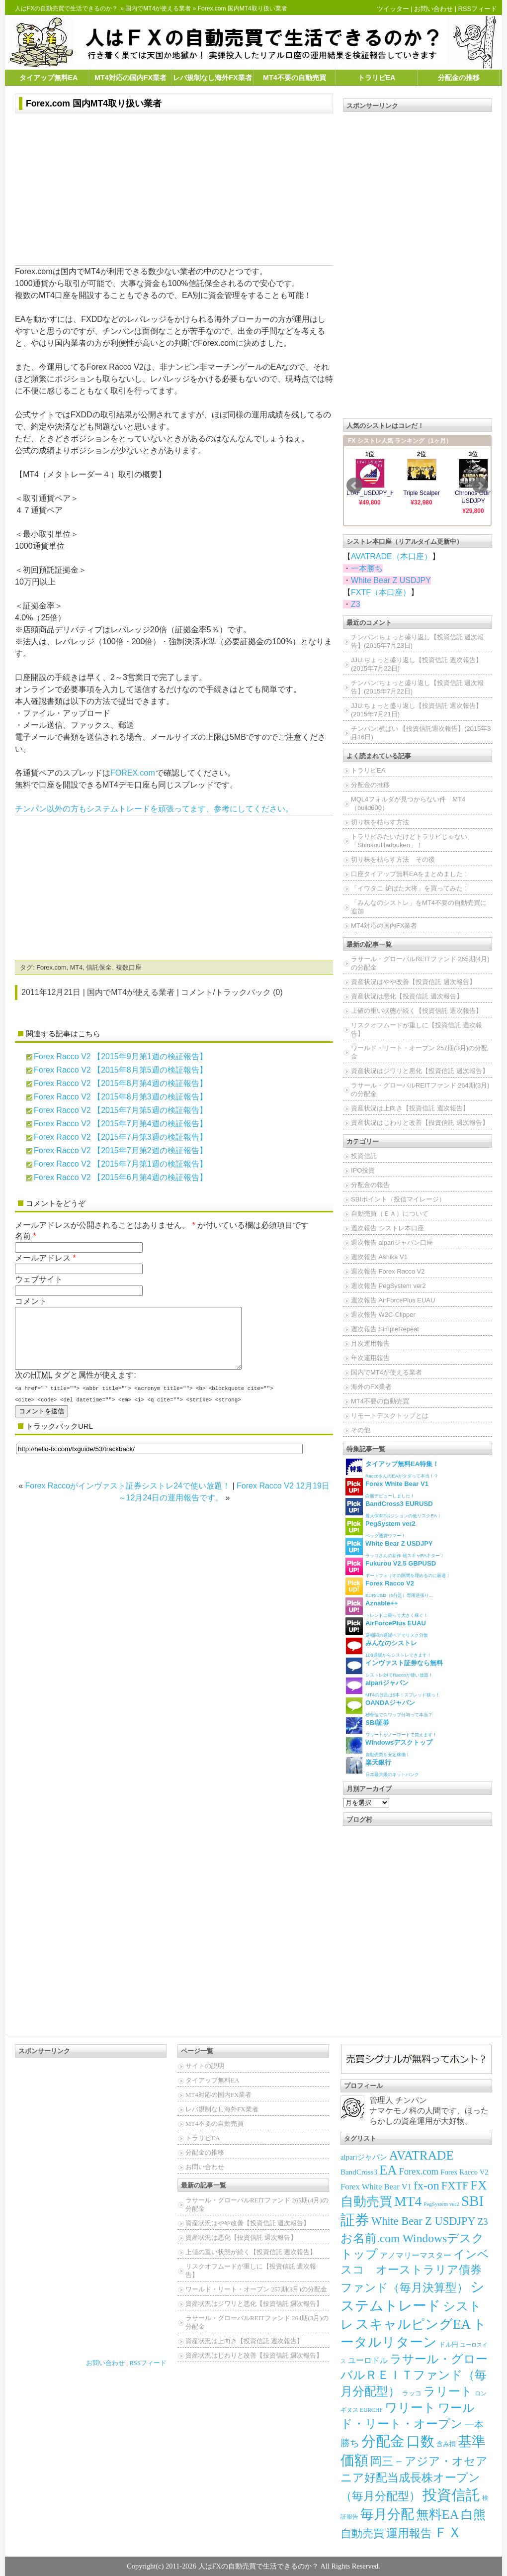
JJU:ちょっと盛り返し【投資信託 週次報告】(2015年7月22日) (416, 664)
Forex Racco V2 (464, 2172)
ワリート (410, 2407)
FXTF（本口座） (381, 592)
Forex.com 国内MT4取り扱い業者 (94, 103)
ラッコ (412, 2393)
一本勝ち (367, 568)
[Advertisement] (174, 190)
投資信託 (364, 1156)
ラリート (448, 2391)
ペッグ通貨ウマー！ (380, 1528)
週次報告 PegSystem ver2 (388, 1285)
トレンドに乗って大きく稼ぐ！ (386, 1607)
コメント (31, 1301)
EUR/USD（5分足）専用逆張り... (389, 1588)
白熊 (473, 2514)
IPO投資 (363, 1170)
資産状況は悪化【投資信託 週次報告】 (407, 996)
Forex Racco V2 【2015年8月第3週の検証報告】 (120, 1096)
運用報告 (409, 2533)
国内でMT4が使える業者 (158, 8)
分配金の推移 (459, 78)
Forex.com (51, 967)
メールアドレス (43, 1258)
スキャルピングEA (413, 2324)
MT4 (76, 967)
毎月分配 (387, 2514)
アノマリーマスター (415, 2255)
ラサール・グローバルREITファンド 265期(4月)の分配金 (420, 963)
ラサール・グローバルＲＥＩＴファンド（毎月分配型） (414, 2375)
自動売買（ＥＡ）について (389, 1213)
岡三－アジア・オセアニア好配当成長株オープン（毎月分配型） (414, 2478)
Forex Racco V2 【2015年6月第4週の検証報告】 (120, 1177)
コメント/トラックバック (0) (231, 992)
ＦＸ (448, 2532)
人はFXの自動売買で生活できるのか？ (66, 8)
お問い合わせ (433, 8)
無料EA (437, 2514)
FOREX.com (133, 773)
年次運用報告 (370, 1358)
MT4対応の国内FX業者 (130, 78)
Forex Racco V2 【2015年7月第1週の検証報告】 (120, 1164)
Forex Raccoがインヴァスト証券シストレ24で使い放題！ (128, 1497)
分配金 (383, 2441)
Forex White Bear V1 (376, 2186)
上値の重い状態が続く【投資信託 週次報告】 (416, 1010)
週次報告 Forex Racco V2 (387, 1271)
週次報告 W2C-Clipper (383, 1314)
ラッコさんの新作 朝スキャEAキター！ (394, 1548)
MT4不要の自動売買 (294, 78)
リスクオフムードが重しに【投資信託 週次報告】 (416, 1029)
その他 (360, 1430)
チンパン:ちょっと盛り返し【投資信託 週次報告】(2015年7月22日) (417, 687)
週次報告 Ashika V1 (379, 1257)
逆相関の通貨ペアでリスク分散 (386, 1627)
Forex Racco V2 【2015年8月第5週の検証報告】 (120, 1070)
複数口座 (129, 967)
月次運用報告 (370, 1343)
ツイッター (393, 8)
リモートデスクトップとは (389, 1415)
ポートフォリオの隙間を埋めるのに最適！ (397, 1568)
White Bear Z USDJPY (391, 580)
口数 (420, 2441)
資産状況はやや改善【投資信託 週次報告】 (413, 982)
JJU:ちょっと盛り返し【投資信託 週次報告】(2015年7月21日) (416, 710)
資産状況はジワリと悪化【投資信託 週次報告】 (420, 1071)
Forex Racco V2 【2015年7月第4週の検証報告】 (120, 1123)
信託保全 (99, 967)
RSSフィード (477, 8)
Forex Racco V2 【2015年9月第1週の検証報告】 (120, 1056)
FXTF (455, 2186)
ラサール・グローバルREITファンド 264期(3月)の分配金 (420, 1089)
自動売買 (362, 2533)
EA (388, 2170)
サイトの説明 (204, 2066)
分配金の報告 (370, 1185)
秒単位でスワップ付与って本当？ (388, 1707)
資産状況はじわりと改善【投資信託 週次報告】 (420, 1122)
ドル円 (448, 2344)
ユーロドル (368, 2360)
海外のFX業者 (371, 1386)
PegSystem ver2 (441, 2204)
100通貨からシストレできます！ (388, 1647)
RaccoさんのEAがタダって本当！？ (392, 1468)
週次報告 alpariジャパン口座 (392, 1242)
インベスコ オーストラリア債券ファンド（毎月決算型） (414, 2271)
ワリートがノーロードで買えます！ (391, 1727)
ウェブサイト (39, 1279)
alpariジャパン (363, 2157)
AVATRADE (421, 2155)
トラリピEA (377, 78)
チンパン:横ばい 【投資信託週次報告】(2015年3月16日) (421, 733)
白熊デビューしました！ (386, 1488)
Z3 (355, 604)
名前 (23, 1236)
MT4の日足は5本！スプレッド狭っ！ (392, 1687)
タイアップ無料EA (48, 78)
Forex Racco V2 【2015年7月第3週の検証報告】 (120, 1137)
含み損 (446, 2444)
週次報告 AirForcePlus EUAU (393, 1300)
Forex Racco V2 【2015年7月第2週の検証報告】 (120, 1150)
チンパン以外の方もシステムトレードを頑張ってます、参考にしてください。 (154, 808)
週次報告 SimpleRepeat (385, 1329)
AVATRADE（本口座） (391, 556)
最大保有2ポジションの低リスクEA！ (393, 1508)
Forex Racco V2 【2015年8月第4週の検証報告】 (120, 1083)
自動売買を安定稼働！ (388, 1747)
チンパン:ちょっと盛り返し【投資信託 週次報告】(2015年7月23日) (417, 641)
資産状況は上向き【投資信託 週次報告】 (410, 1108)
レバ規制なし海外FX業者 (212, 78)
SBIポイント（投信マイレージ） (398, 1199)
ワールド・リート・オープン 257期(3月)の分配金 (419, 1052)
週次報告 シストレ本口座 (387, 1228)
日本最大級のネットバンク (382, 1767)
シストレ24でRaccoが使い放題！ (394, 1667)
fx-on (426, 2185)
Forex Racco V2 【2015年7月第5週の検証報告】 (120, 1110)
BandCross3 (358, 2172)
